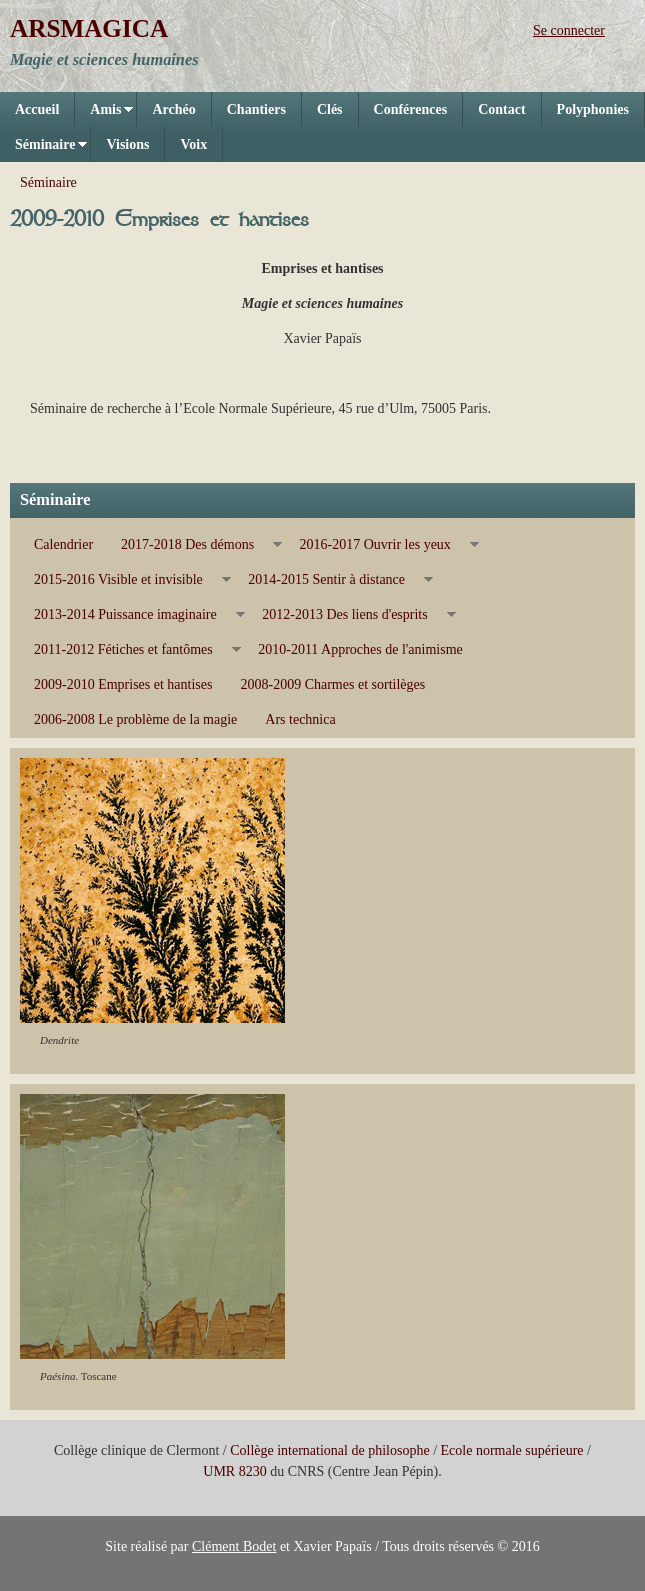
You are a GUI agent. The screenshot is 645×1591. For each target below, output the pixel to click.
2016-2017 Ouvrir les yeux (382, 545)
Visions (127, 144)
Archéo (173, 109)
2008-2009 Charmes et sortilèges (332, 684)
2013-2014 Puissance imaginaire (132, 615)
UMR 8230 (234, 1471)
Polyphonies (593, 109)
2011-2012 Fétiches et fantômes (130, 650)
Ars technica (300, 719)
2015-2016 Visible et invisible (125, 580)
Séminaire (43, 149)
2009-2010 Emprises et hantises (123, 684)
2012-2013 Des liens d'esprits (351, 615)
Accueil (37, 109)
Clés (330, 109)
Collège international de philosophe (329, 1450)
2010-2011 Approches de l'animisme (360, 649)
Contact (501, 109)
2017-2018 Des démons (194, 545)
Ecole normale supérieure (512, 1450)
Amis (104, 114)
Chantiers (256, 109)
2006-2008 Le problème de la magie (135, 719)
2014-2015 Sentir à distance (333, 580)
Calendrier (63, 544)
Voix (193, 144)
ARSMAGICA (89, 28)
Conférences (411, 109)
